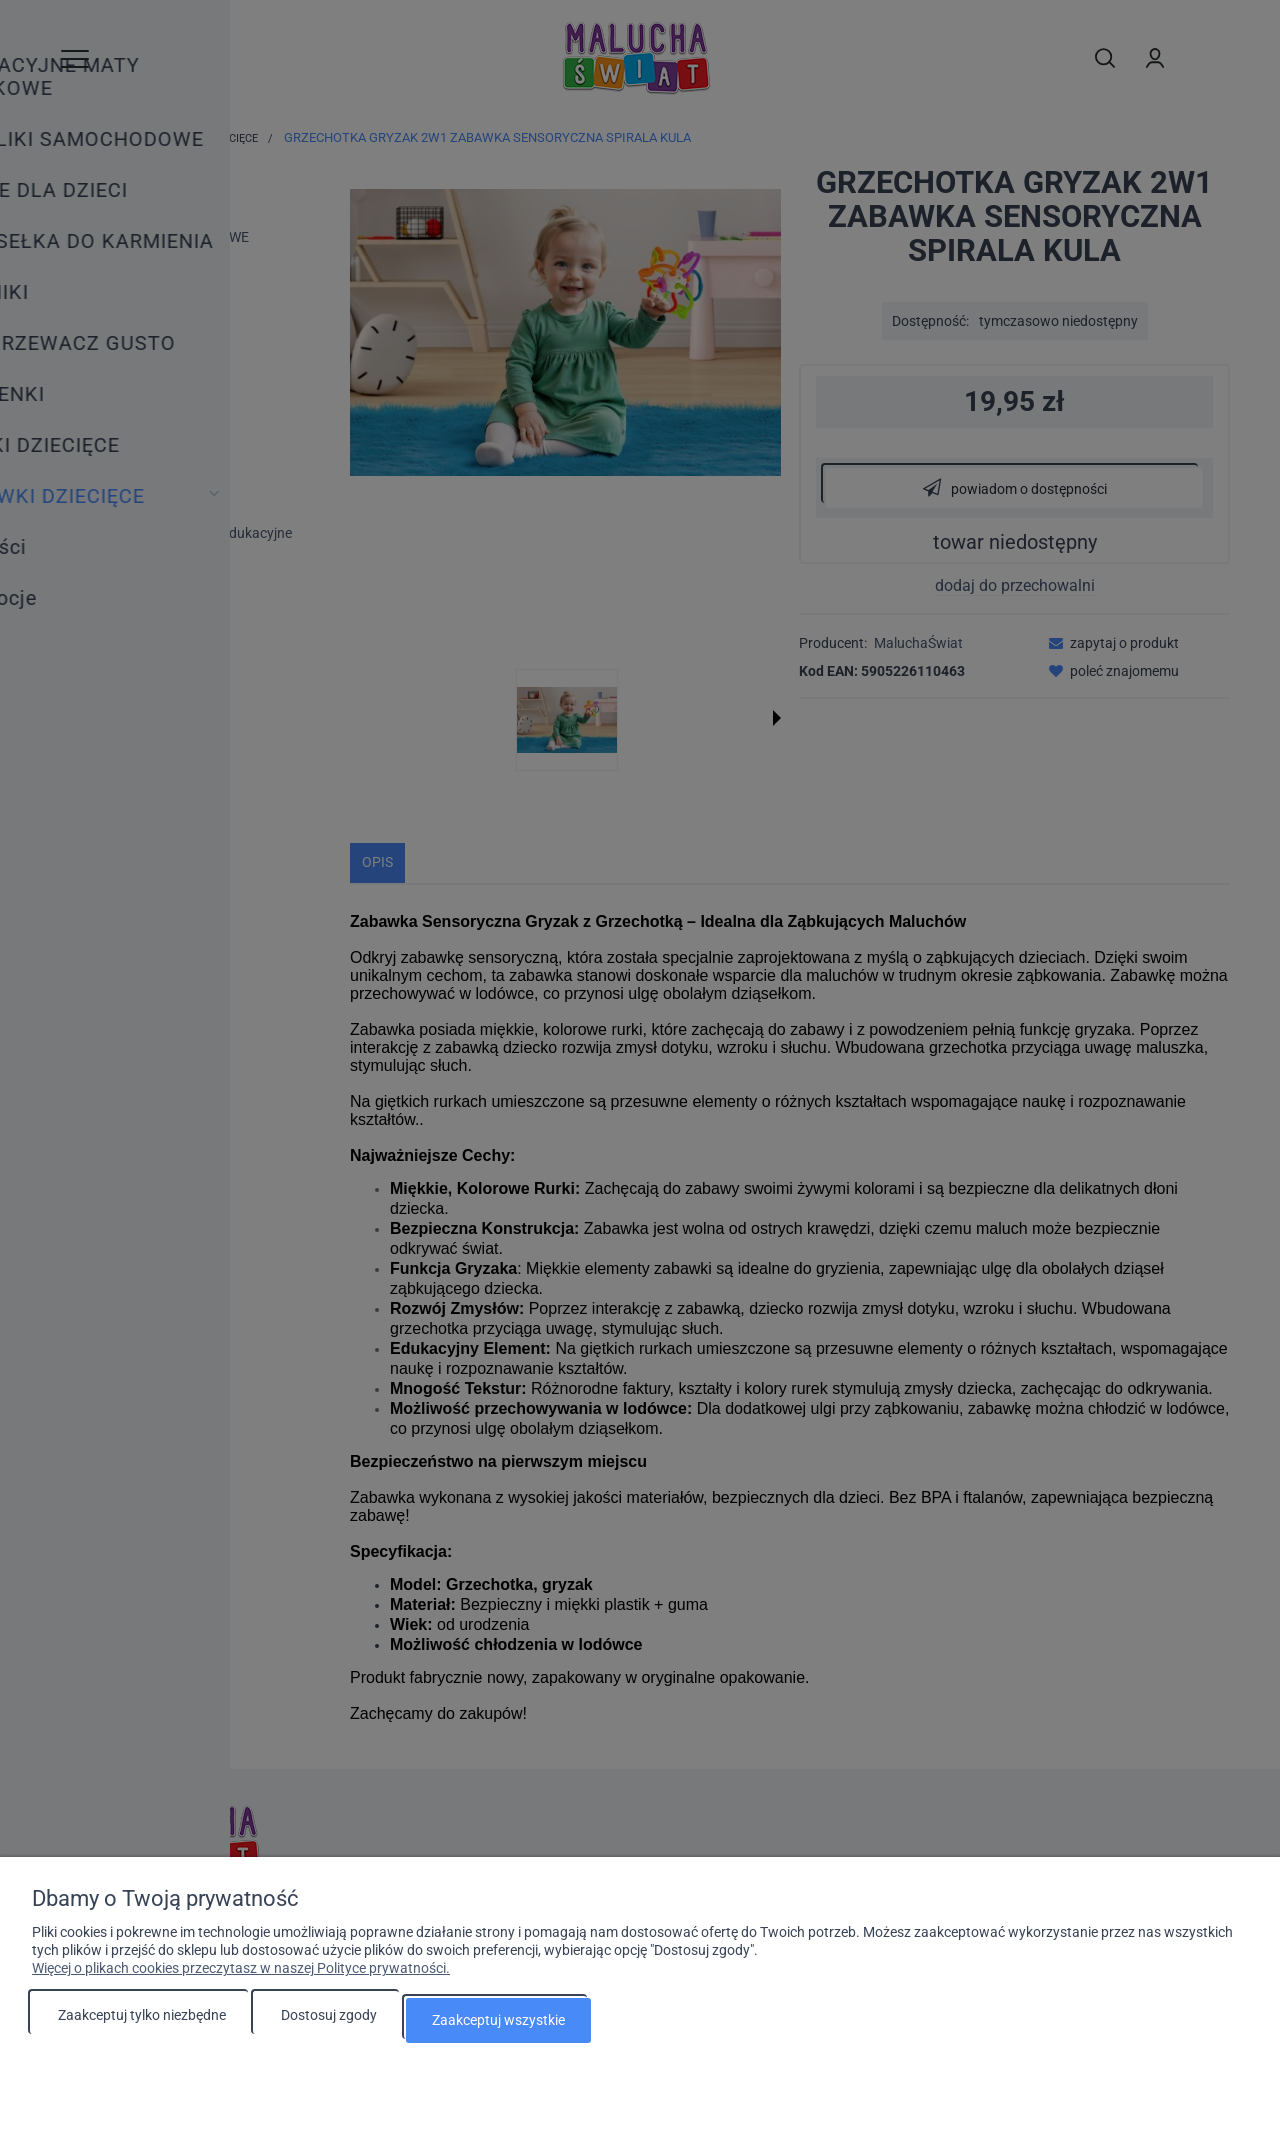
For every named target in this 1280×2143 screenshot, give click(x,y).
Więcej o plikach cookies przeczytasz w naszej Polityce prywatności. (241, 1977)
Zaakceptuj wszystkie (498, 2024)
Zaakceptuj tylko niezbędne (142, 2024)
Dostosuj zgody (329, 2024)
